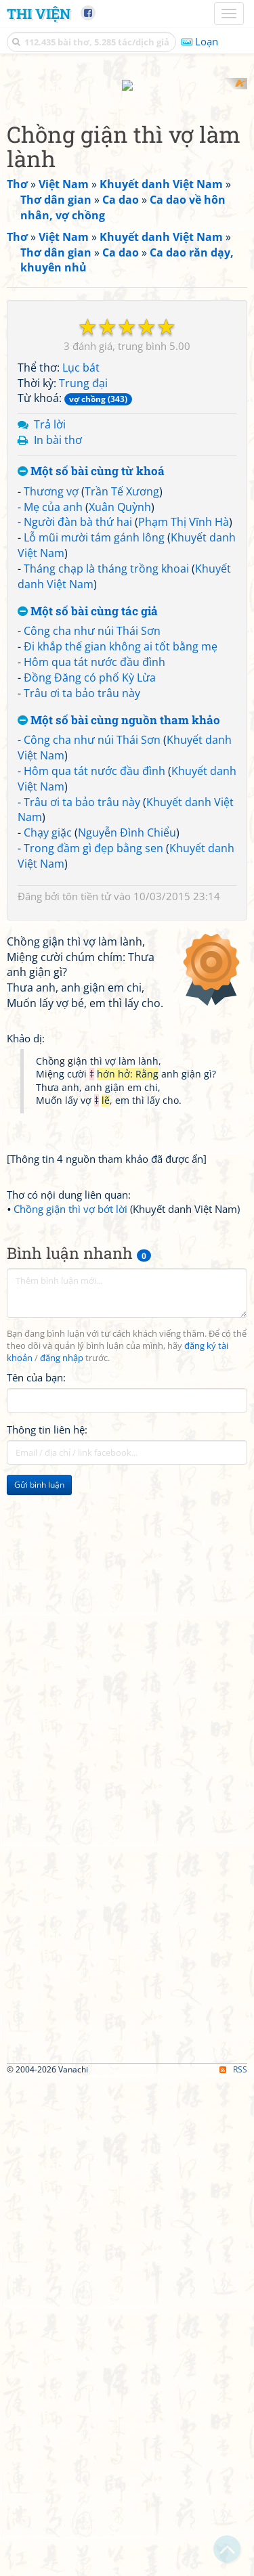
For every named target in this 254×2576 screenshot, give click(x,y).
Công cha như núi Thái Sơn (92, 872)
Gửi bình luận (39, 1979)
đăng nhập (61, 1853)
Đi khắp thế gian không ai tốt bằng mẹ (120, 888)
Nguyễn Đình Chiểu (127, 1074)
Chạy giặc (48, 1074)
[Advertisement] (127, 205)
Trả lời (50, 666)
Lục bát (81, 608)
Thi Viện (38, 13)
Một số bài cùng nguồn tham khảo (119, 961)
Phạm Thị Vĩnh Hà (183, 763)
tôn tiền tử (86, 1137)
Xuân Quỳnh (120, 747)
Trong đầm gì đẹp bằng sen (93, 1089)
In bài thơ (58, 681)
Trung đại (83, 624)
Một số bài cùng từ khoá (91, 712)
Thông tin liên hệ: (47, 1924)
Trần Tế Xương (122, 732)
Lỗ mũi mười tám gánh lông (94, 779)
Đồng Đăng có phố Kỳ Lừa (90, 918)
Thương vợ (51, 732)
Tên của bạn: (36, 1872)
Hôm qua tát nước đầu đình (94, 902)
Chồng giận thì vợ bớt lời (70, 1704)
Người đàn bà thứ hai (78, 763)
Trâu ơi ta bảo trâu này (82, 934)
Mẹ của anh (53, 747)
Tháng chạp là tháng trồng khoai (106, 809)
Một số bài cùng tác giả (88, 852)
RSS (233, 2564)
